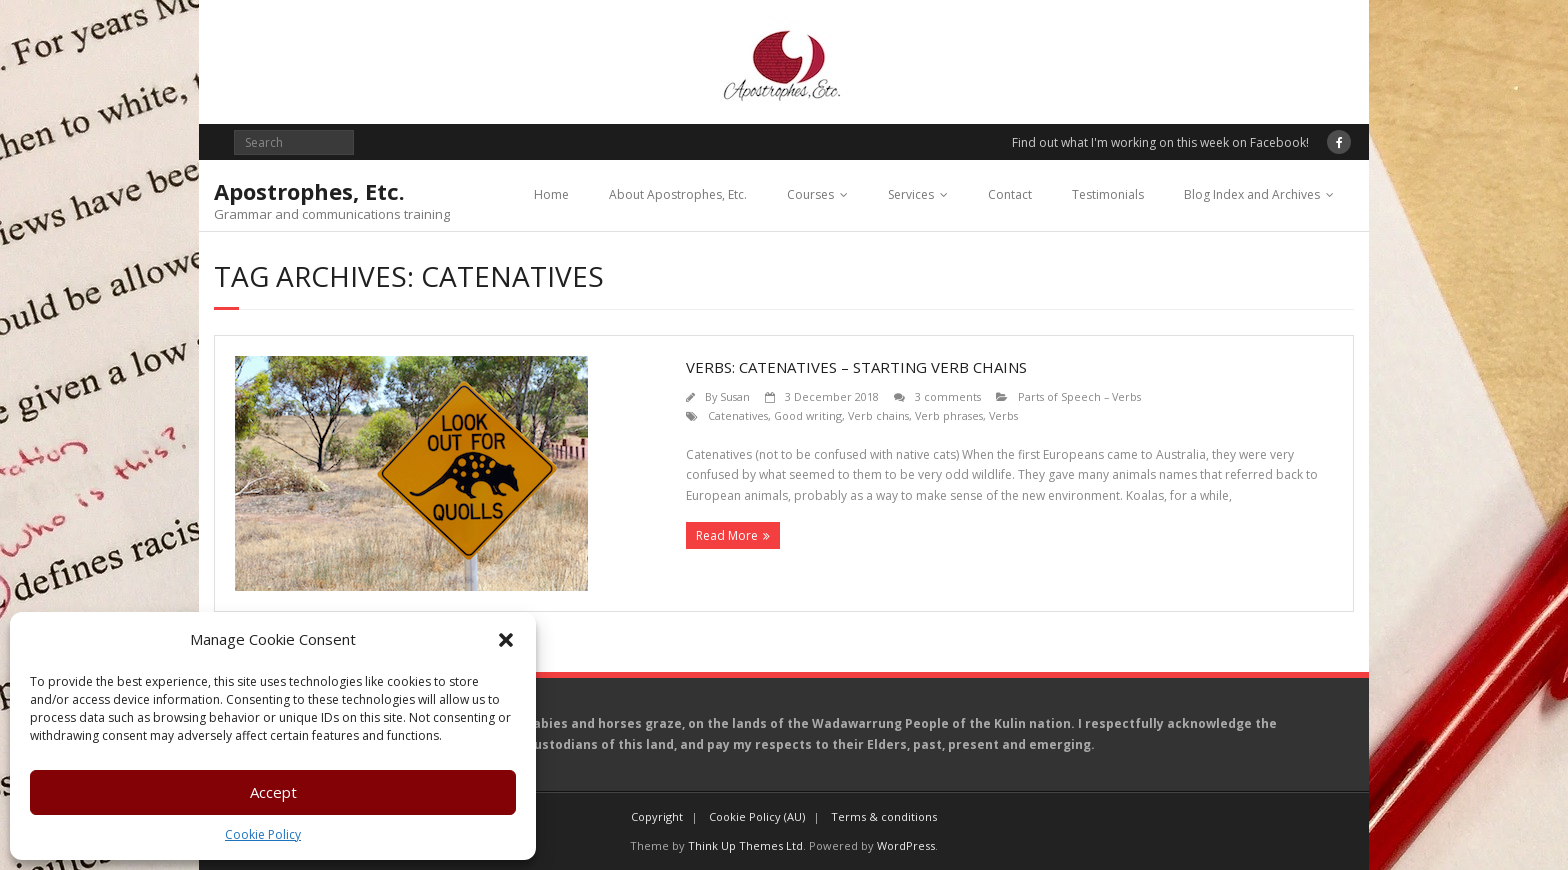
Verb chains (878, 415)
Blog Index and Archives (1252, 194)
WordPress (906, 845)
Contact (1010, 194)
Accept (273, 792)
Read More (727, 535)
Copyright (657, 816)
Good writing (808, 415)
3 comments (948, 396)
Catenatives (738, 415)
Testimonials (1108, 194)
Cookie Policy (263, 834)
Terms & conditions (884, 816)
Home (551, 194)
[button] (506, 640)
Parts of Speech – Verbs (1079, 396)
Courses (810, 194)
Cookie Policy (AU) (757, 816)
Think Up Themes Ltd (745, 845)
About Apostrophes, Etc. (678, 194)
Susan (735, 396)
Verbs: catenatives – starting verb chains (856, 367)
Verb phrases (949, 415)
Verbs (1003, 415)
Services (911, 194)
